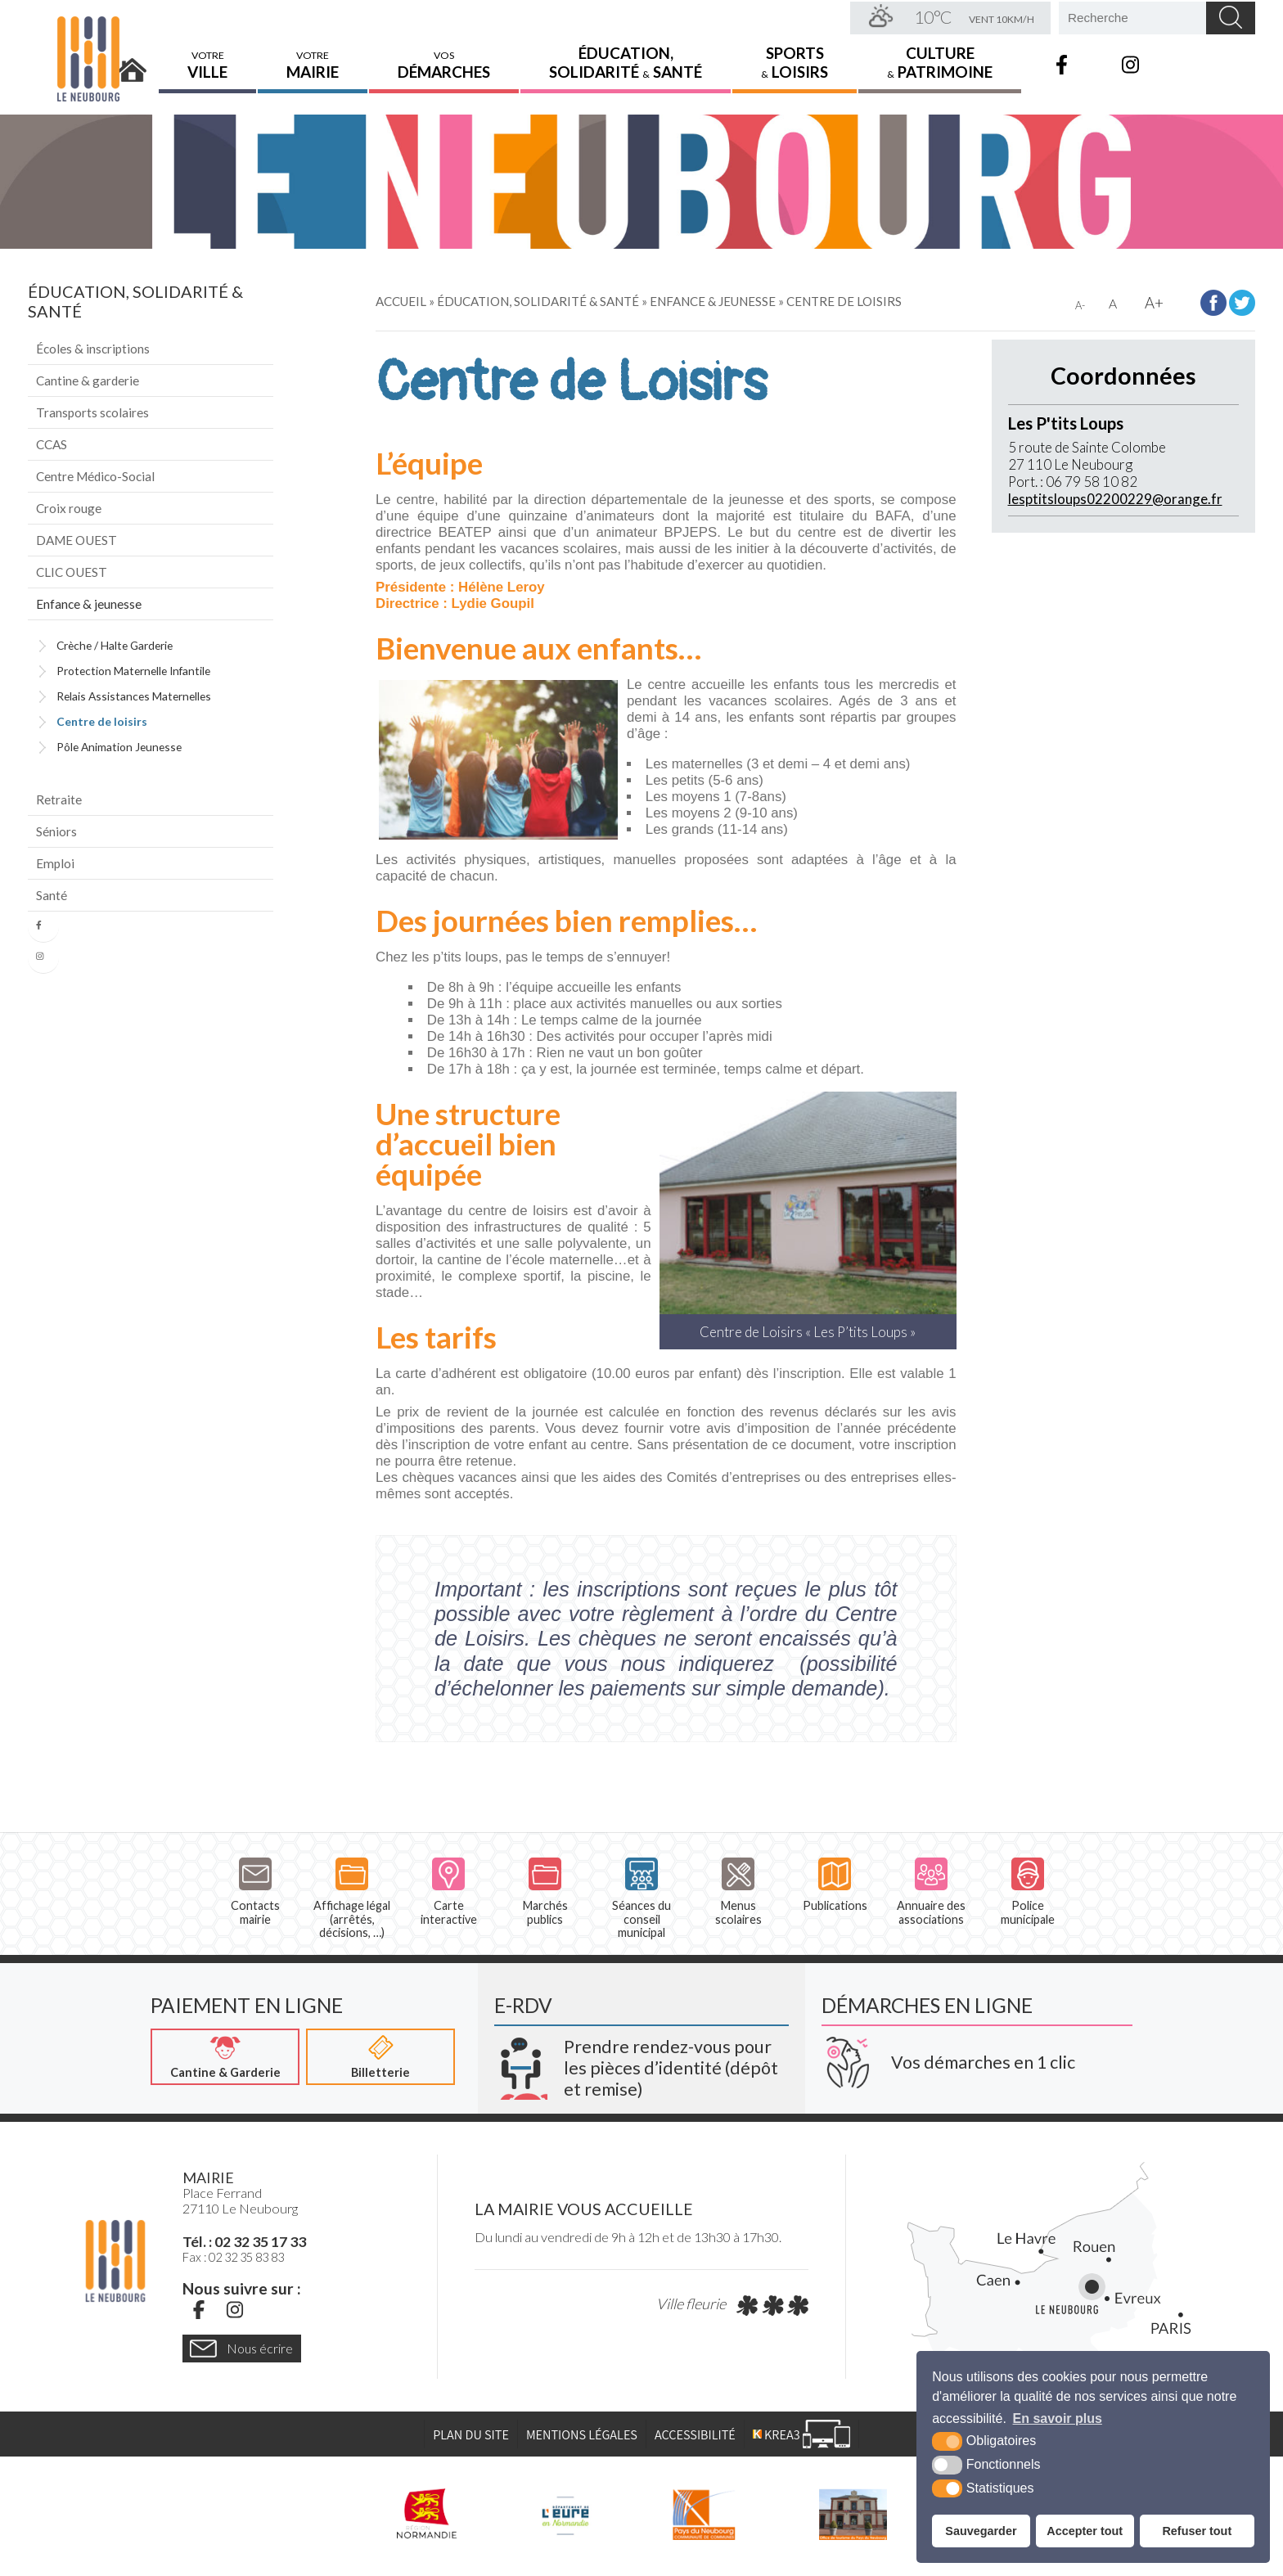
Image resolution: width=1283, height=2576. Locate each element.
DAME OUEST (76, 540)
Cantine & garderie (87, 380)
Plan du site (471, 2435)
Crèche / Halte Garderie (114, 645)
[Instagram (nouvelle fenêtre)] (234, 2310)
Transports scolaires (92, 412)
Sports (794, 61)
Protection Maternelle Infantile (133, 671)
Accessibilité (695, 2435)
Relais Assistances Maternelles (133, 696)
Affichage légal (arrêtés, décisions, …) (351, 1898)
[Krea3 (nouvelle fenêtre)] (641, 2062)
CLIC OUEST (71, 572)
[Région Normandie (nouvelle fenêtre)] (427, 2514)
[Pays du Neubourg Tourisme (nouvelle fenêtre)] (853, 2514)
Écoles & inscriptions (93, 348)
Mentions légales (581, 2435)
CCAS (51, 444)
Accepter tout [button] (1085, 2531)
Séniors (56, 831)
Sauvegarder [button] (980, 2531)
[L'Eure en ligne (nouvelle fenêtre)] (565, 2514)
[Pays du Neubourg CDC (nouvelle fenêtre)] (704, 2514)
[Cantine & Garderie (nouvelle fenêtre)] (225, 2057)
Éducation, (625, 61)
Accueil (132, 63)
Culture (940, 61)
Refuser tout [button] (1196, 2531)
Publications (835, 1885)
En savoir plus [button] (1057, 2418)
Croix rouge (68, 508)
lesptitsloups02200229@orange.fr (1115, 498)
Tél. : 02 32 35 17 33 (244, 2242)
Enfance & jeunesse (89, 604)
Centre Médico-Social (95, 476)
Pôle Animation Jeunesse (119, 747)
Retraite (59, 799)
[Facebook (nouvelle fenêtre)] (198, 2310)
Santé (51, 895)
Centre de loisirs (101, 721)
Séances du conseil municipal (641, 1898)
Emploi (55, 863)
